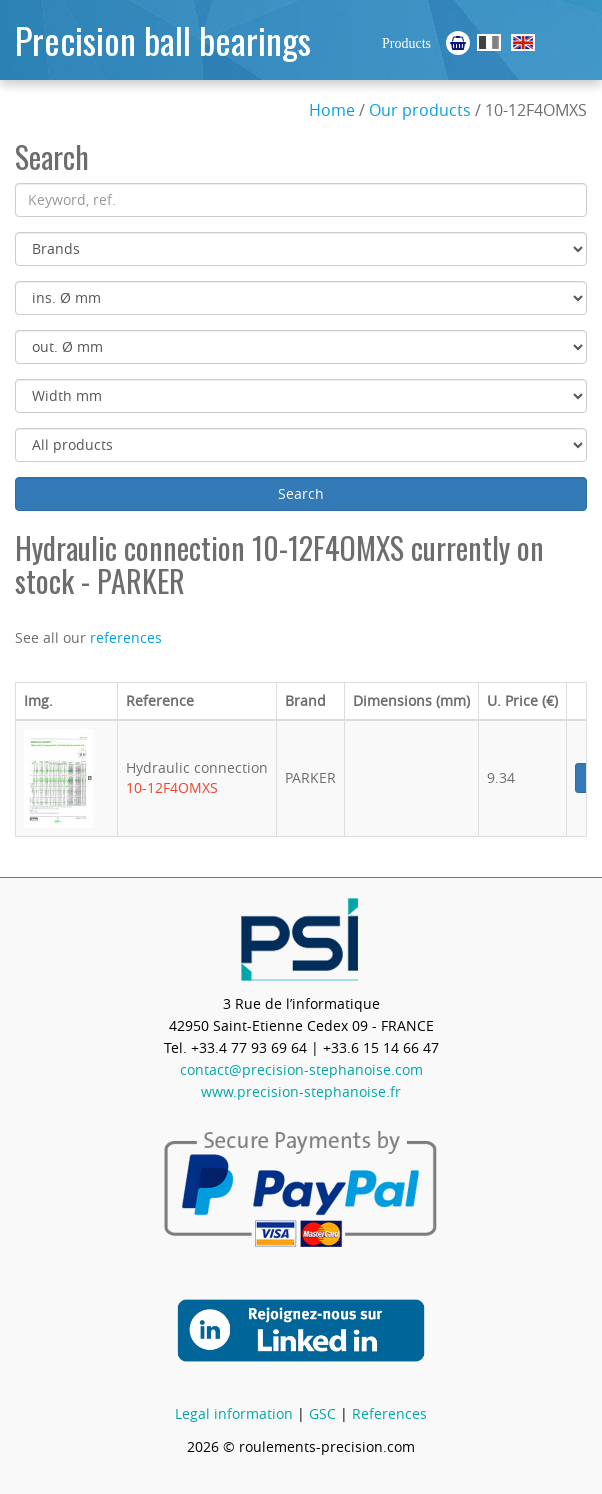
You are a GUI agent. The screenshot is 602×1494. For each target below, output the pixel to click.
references (126, 637)
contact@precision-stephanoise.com (301, 1069)
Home (332, 110)
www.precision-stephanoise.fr (301, 1091)
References (389, 1413)
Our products (420, 110)
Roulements (489, 42)
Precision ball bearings (163, 39)
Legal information (234, 1413)
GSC (322, 1413)
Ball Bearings (523, 42)
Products (406, 43)
